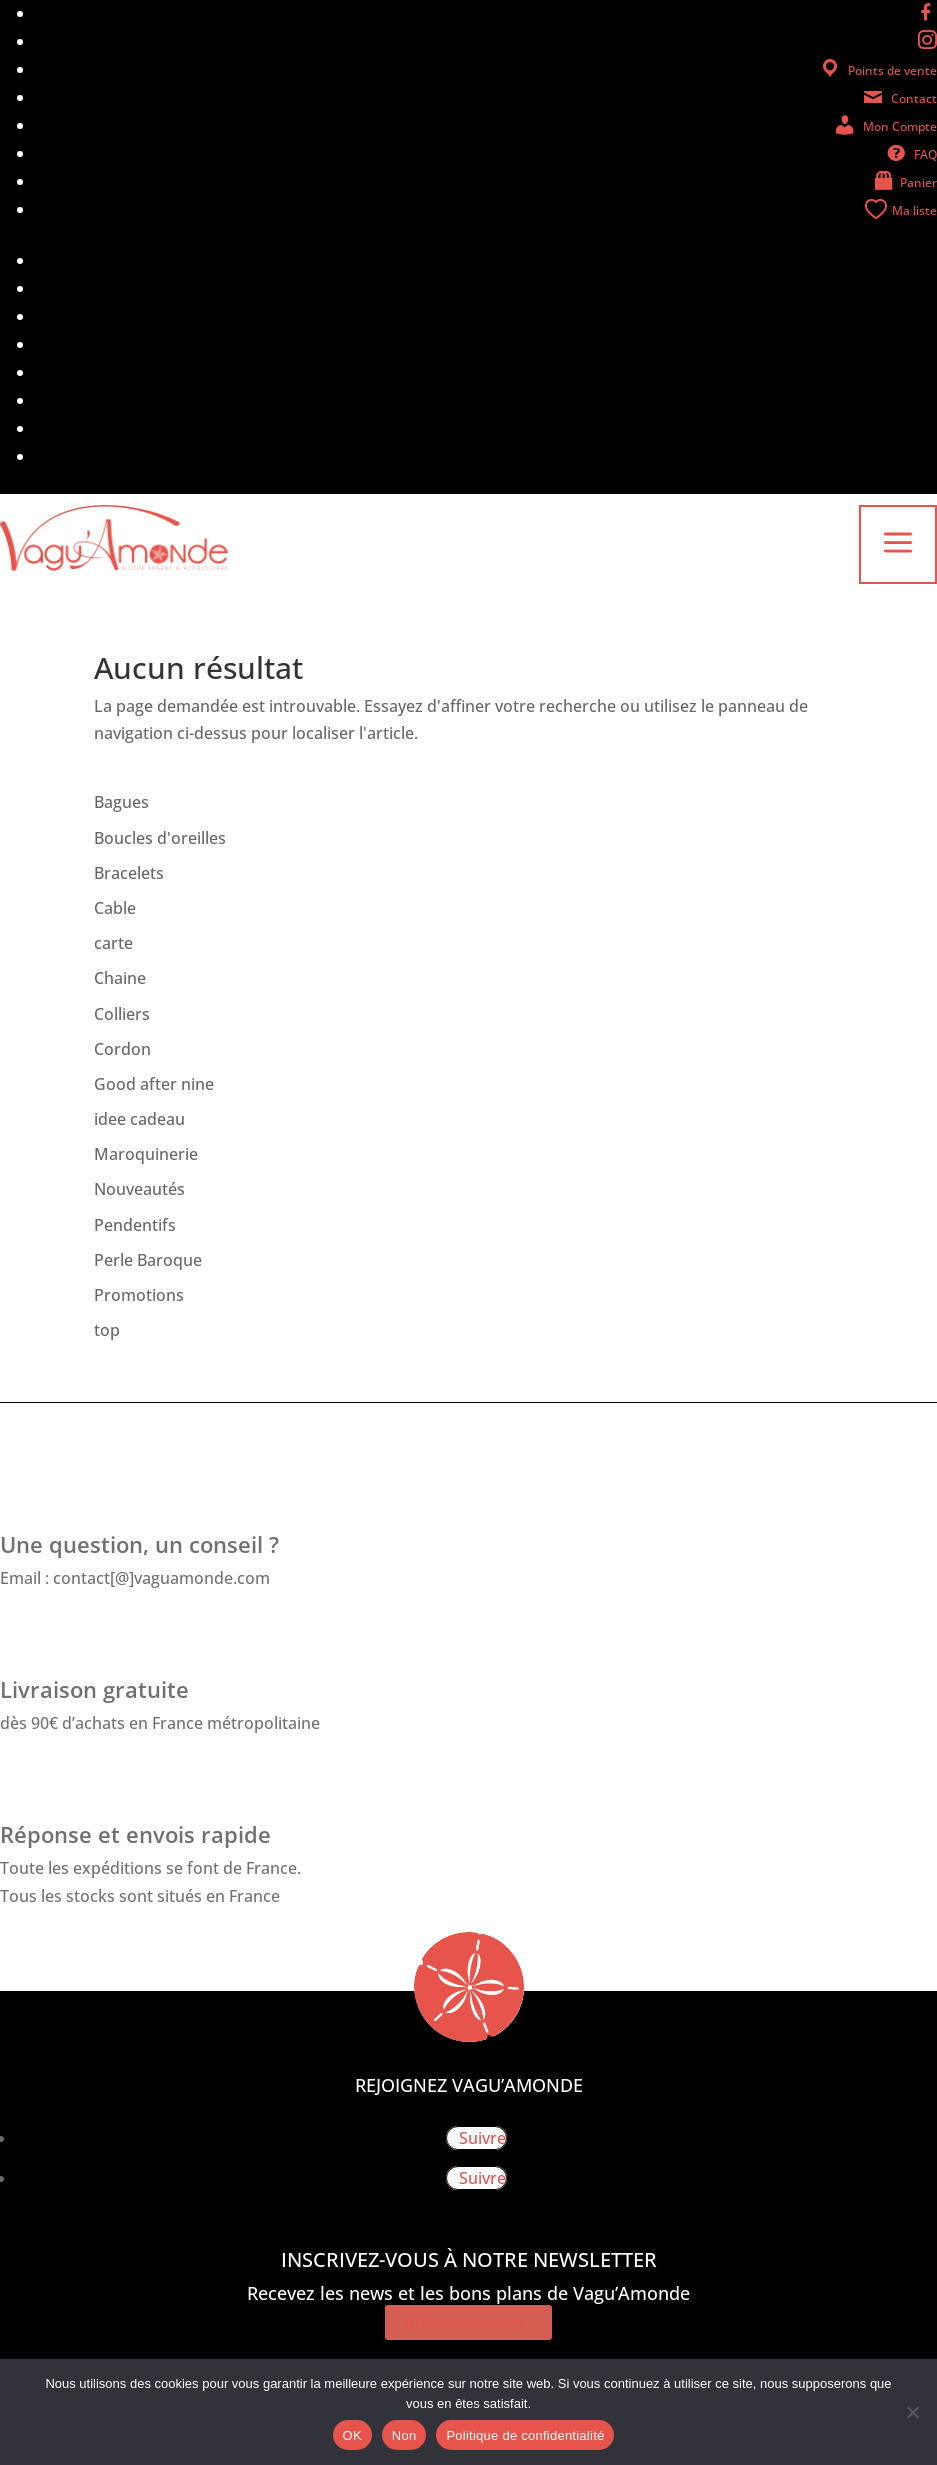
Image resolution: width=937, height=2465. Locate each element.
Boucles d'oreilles (160, 838)
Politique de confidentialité (525, 2435)
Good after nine (154, 1084)
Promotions (139, 1295)
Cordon (122, 1049)
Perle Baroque (148, 1260)
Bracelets (129, 873)
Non (404, 2435)
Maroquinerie (146, 1154)
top (107, 1330)
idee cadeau (139, 1119)
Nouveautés (139, 1189)
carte (113, 943)
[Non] (912, 2412)
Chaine (120, 978)
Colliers (122, 1014)
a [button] (898, 544)
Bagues (121, 802)
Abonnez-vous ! (468, 2322)
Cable (115, 908)
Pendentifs (135, 1225)
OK (352, 2435)
